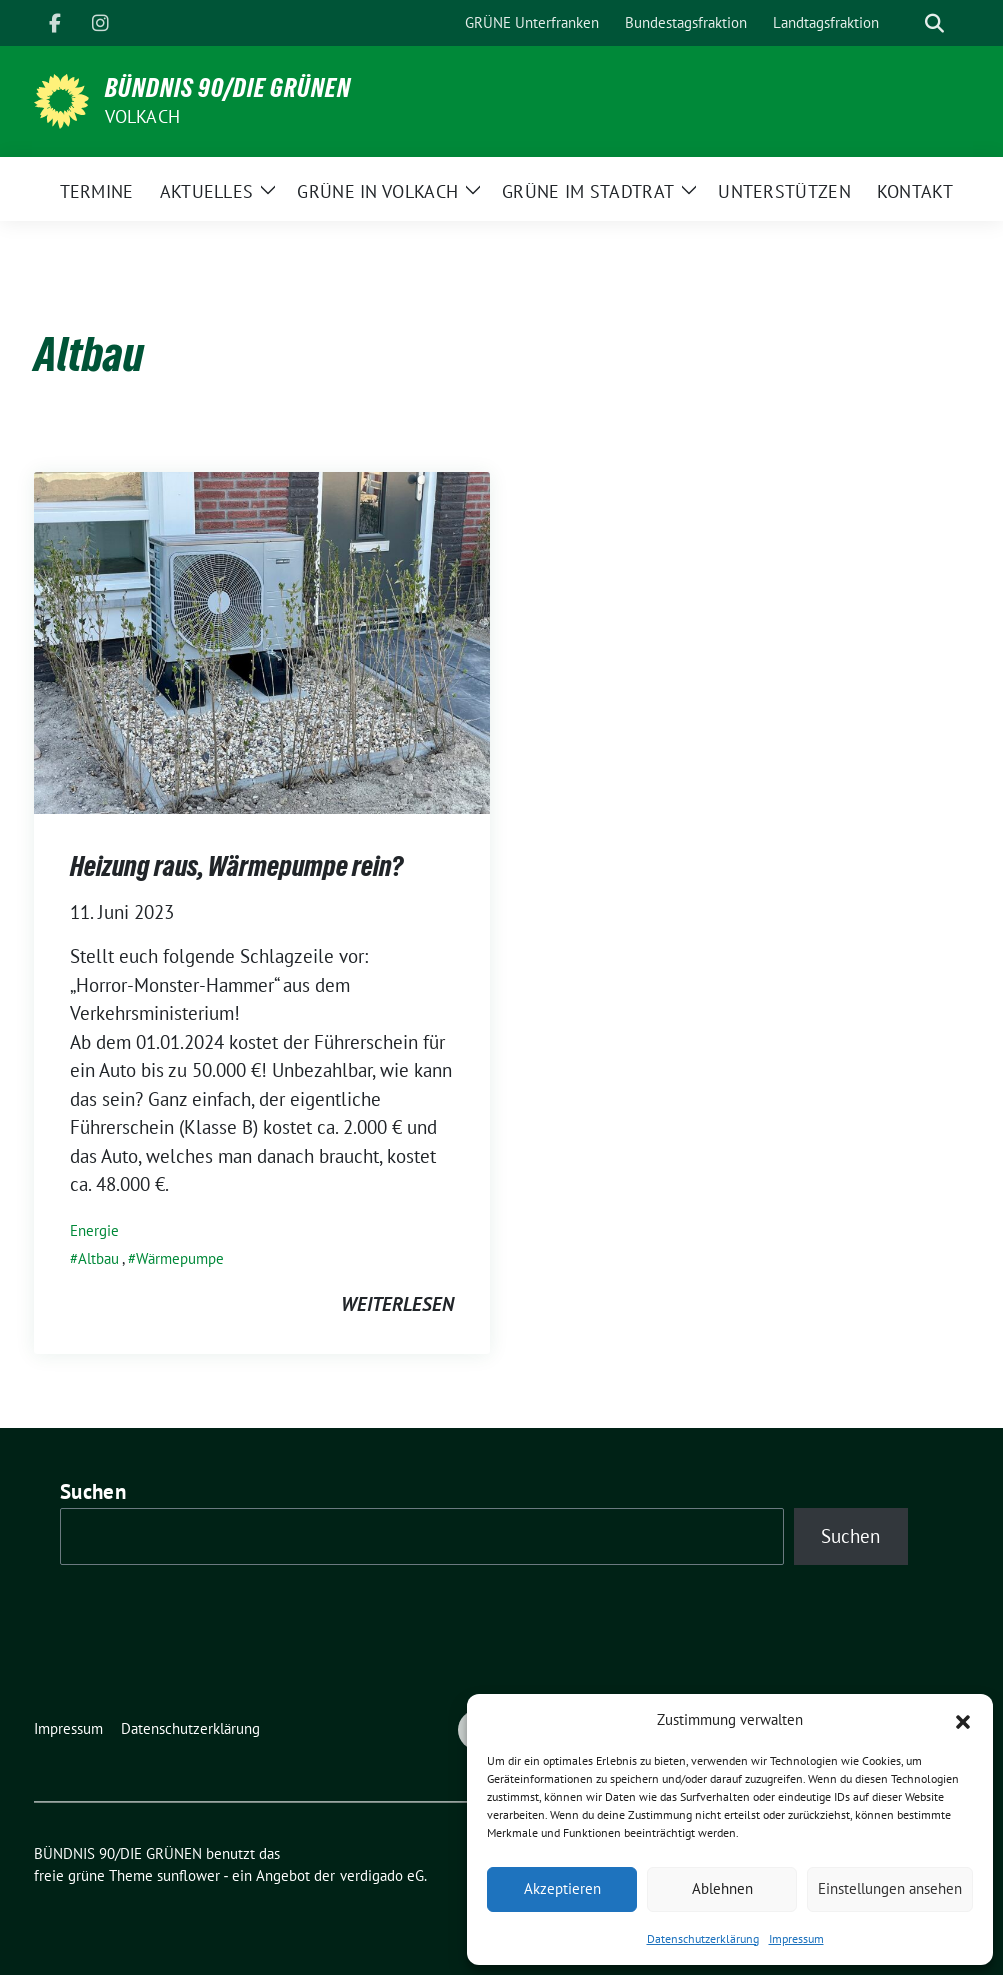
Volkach (142, 116)
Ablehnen (722, 1888)
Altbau (98, 1258)
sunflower (188, 1875)
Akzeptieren (562, 1888)
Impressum (796, 1938)
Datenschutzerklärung (703, 1938)
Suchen (93, 1491)
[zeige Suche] (934, 23)
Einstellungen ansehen (890, 1888)
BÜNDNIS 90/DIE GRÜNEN (228, 88)
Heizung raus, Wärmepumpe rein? (236, 866)
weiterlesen (397, 1304)
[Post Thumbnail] (262, 640)
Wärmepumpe (180, 1258)
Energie (94, 1230)
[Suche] (906, 23)
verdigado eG (382, 1875)
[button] (963, 1720)
